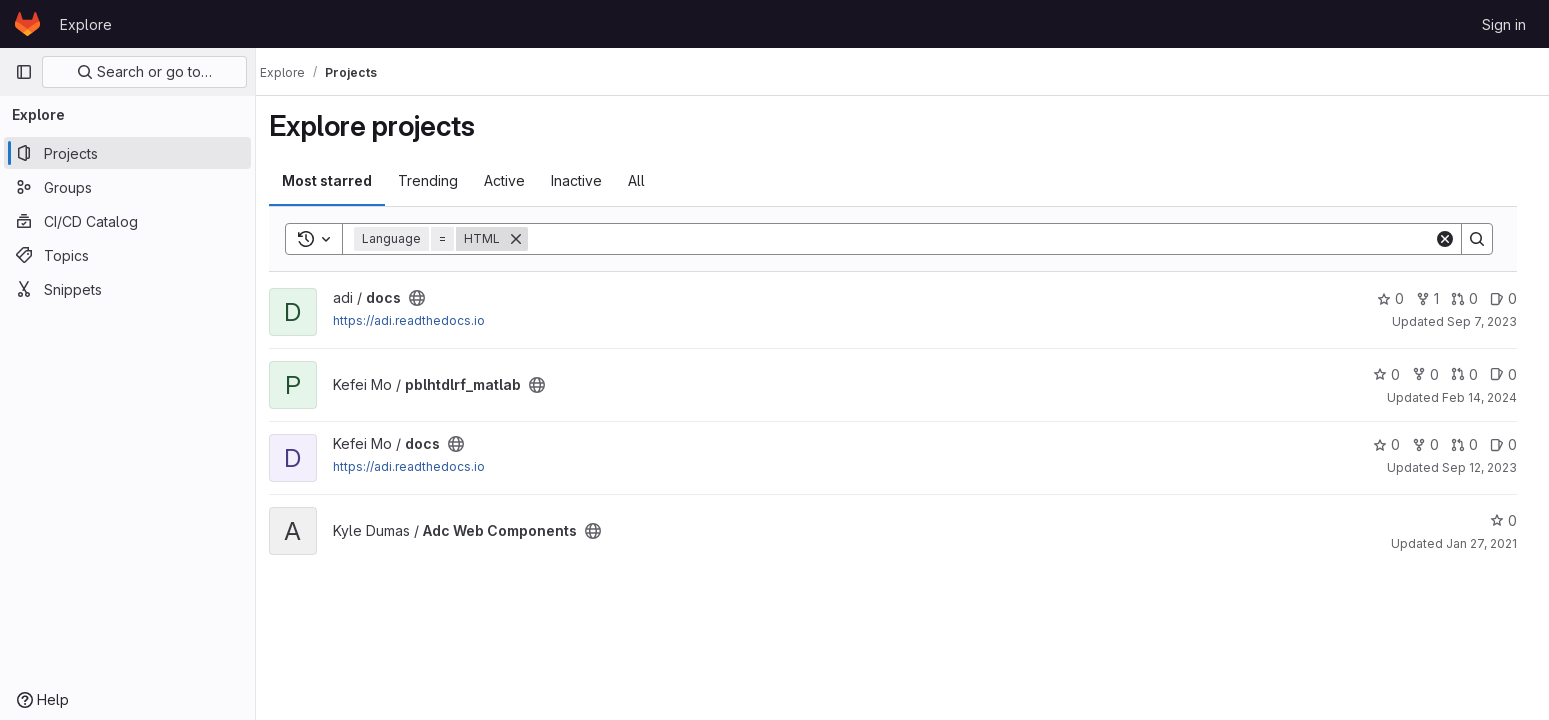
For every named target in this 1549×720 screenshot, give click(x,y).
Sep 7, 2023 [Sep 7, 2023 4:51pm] (1490, 321)
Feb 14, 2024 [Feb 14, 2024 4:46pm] (1487, 397)
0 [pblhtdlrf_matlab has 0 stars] (1394, 374)
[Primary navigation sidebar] (24, 72)
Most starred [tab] (338, 180)
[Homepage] (27, 24)
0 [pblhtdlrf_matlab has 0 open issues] (1511, 374)
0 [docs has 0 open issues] (1511, 298)
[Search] (990, 239)
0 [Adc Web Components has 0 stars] (1511, 520)
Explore (86, 24)
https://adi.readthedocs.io (420, 320)
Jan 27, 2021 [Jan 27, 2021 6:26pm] (1489, 543)
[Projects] (127, 153)
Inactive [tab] (587, 180)
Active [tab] (515, 180)
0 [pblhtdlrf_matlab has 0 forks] (1433, 374)
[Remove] (527, 239)
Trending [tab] (439, 180)
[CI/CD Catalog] (127, 221)
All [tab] (647, 180)
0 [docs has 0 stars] (1398, 298)
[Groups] (127, 187)
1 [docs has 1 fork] (1435, 298)
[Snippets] (127, 289)
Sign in (1504, 24)
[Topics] (127, 255)
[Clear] (1453, 239)
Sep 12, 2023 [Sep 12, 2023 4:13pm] (1487, 467)
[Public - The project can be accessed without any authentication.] (428, 298)
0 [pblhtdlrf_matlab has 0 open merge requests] (1472, 374)
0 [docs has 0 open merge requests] (1472, 298)
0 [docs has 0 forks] (1433, 444)
